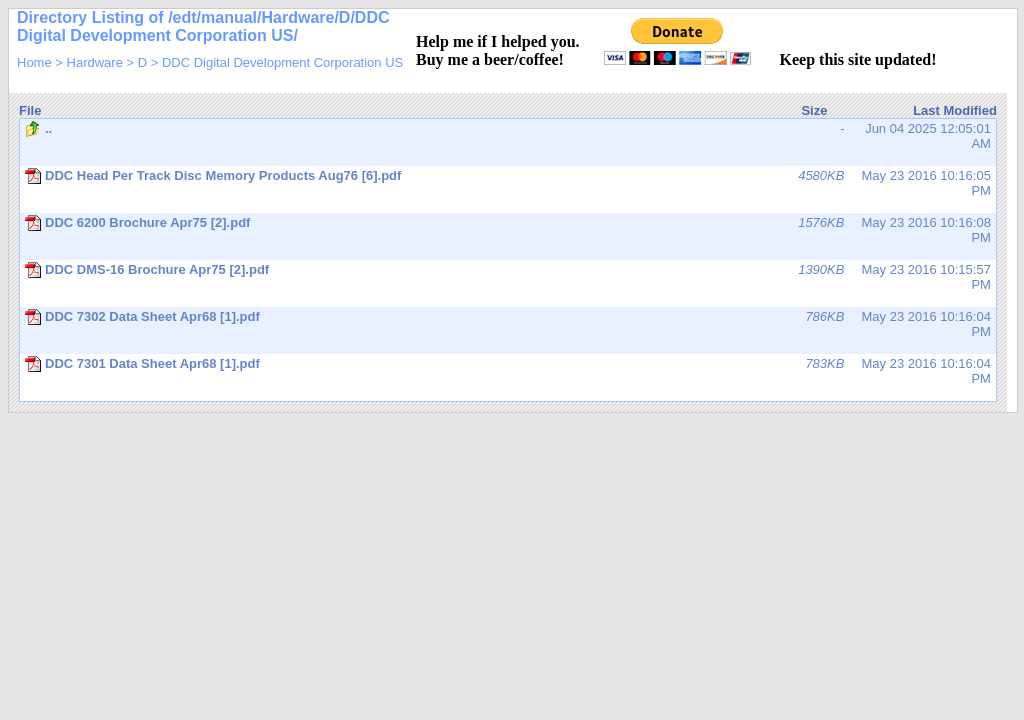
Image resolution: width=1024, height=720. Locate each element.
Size (814, 110)
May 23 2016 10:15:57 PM (508, 277)
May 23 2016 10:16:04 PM (508, 324)
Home (34, 62)
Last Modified (955, 110)
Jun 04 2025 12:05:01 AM (508, 136)
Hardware (95, 62)
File (30, 110)
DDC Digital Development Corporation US (282, 62)
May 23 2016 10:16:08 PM (508, 230)
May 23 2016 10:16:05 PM (508, 183)
